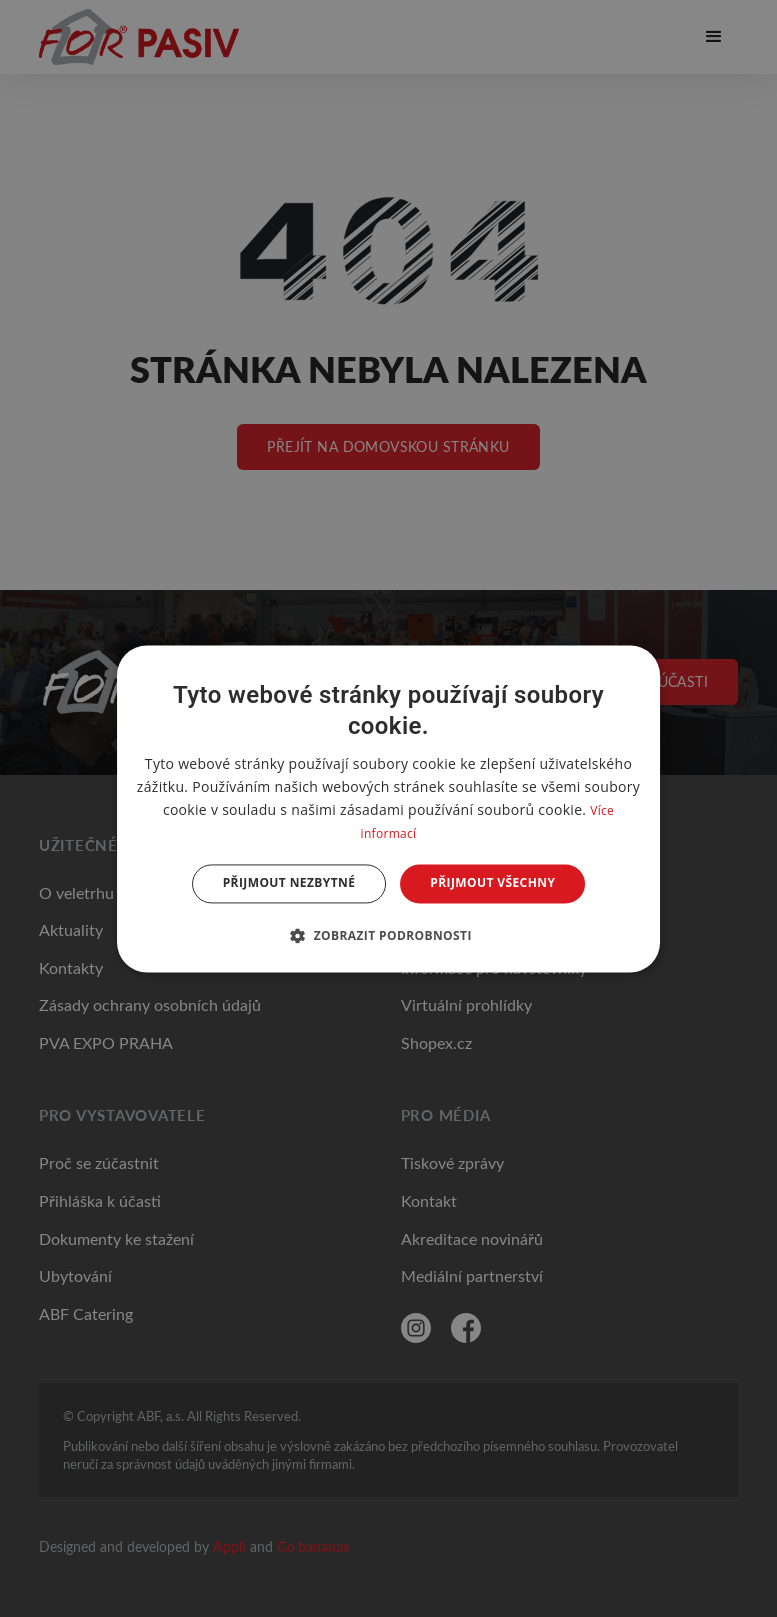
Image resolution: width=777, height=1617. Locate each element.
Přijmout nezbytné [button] (289, 883)
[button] (388, 935)
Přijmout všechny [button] (492, 883)
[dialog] (389, 808)
